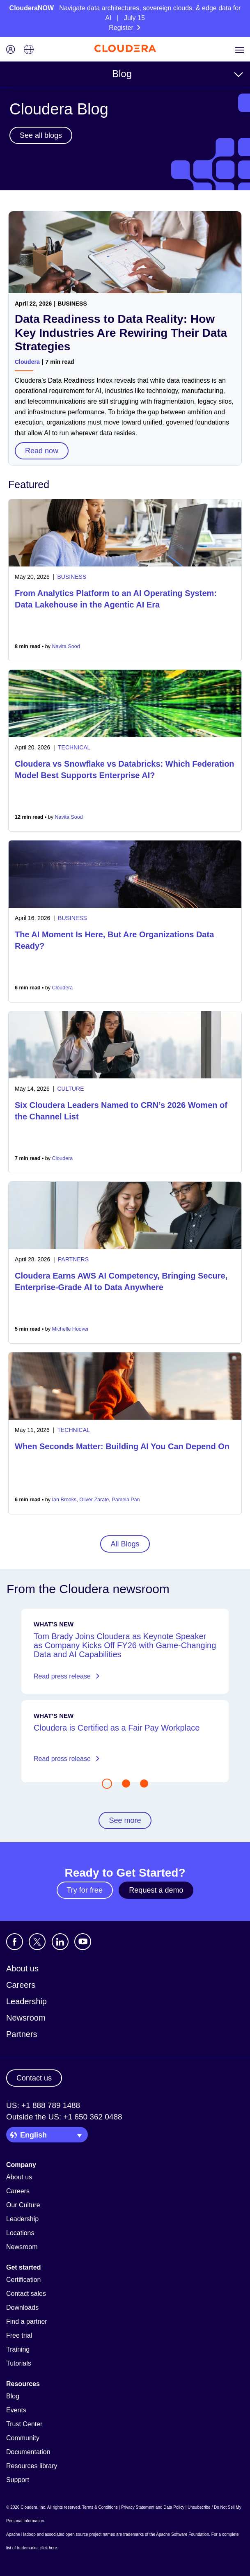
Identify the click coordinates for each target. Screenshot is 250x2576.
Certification (23, 2279)
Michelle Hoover (70, 1329)
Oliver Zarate (94, 1500)
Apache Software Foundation (182, 2534)
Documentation (28, 2451)
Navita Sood (66, 646)
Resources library (31, 2465)
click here (48, 2548)
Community (22, 2437)
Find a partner (26, 2321)
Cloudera (27, 362)
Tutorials (18, 2363)
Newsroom (26, 2017)
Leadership (26, 2001)
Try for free (85, 1890)
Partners (21, 2034)
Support (17, 2479)
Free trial (19, 2335)
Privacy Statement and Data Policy (152, 2507)
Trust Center (24, 2424)
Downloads (22, 2307)
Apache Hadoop (21, 2534)
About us (22, 1968)
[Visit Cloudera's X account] (37, 1941)
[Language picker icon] (28, 50)
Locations (20, 2232)
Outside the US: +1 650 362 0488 (64, 2116)
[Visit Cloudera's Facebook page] (14, 1941)
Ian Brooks (64, 1500)
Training (18, 2349)
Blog (122, 73)
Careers (20, 1984)
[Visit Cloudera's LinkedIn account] (60, 1941)
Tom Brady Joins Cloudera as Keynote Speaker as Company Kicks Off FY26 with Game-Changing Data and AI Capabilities (125, 1645)
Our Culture (23, 2204)
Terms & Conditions (100, 2507)
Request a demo (156, 1890)
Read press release (67, 1676)
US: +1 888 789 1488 (43, 2105)
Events (16, 2410)
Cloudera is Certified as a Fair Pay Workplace (117, 1727)
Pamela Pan (126, 1500)
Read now (41, 451)
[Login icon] (10, 50)
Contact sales (26, 2293)
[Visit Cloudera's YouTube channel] (82, 1941)
